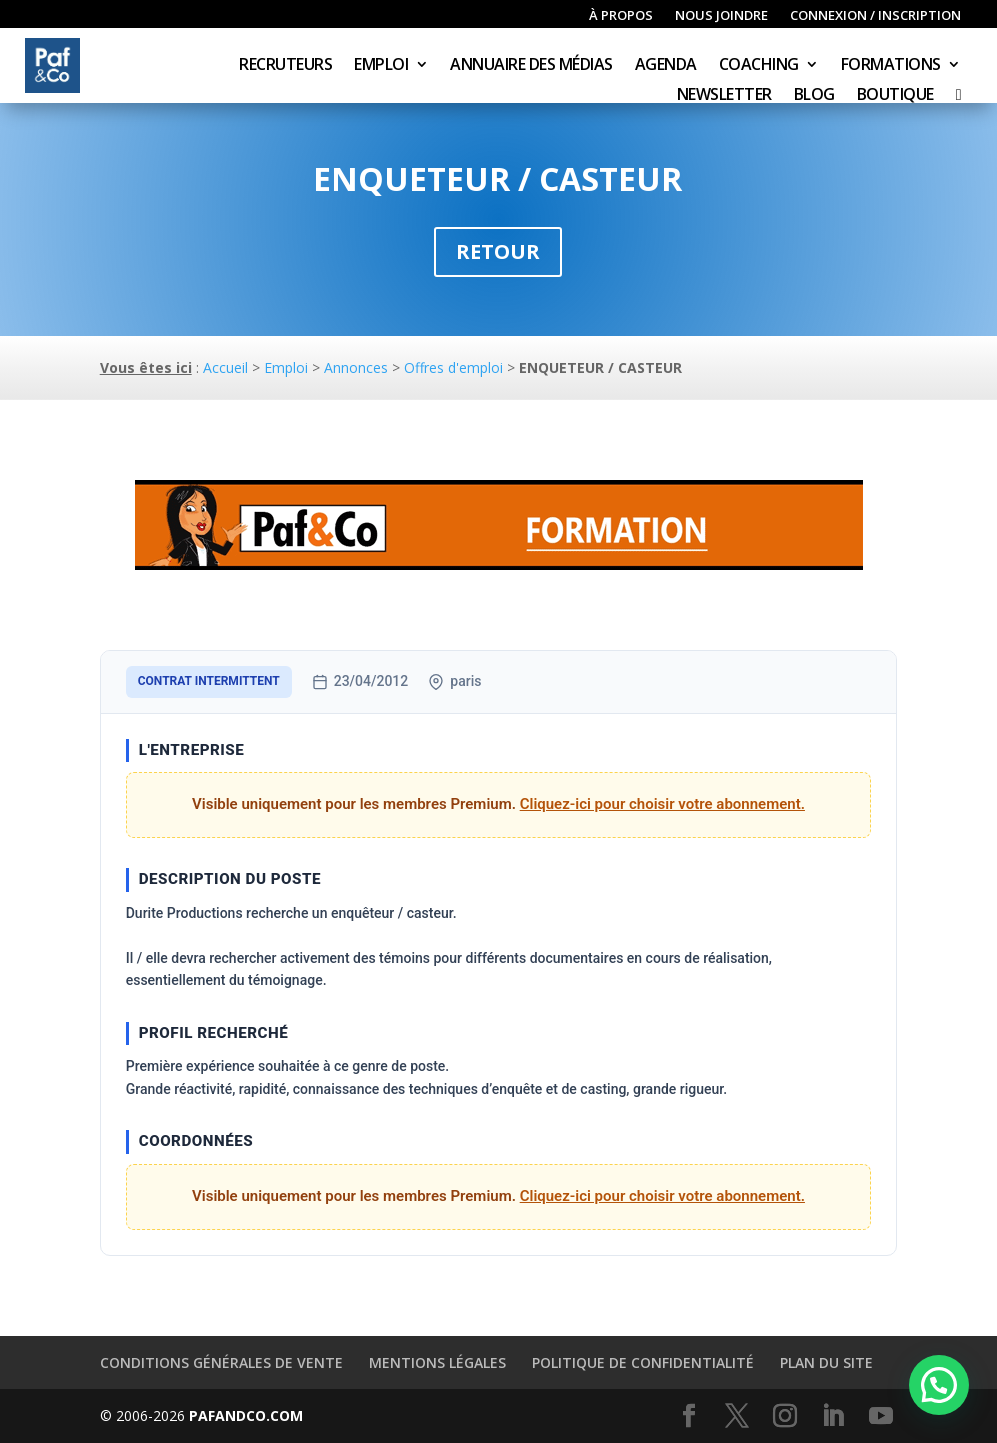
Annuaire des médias (531, 66)
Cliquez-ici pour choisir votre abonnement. (662, 804)
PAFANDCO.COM (246, 1415)
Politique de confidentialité (643, 1362)
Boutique (895, 96)
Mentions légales (437, 1362)
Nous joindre (721, 16)
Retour (498, 251)
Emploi (381, 66)
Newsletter (724, 96)
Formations (891, 66)
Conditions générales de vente (221, 1362)
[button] (939, 1385)
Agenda (666, 66)
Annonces (356, 367)
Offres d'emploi (453, 367)
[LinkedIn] (833, 1416)
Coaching (759, 66)
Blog (814, 96)
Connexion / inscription (875, 16)
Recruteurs (285, 66)
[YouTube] (881, 1416)
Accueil (225, 367)
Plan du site (826, 1362)
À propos (621, 16)
